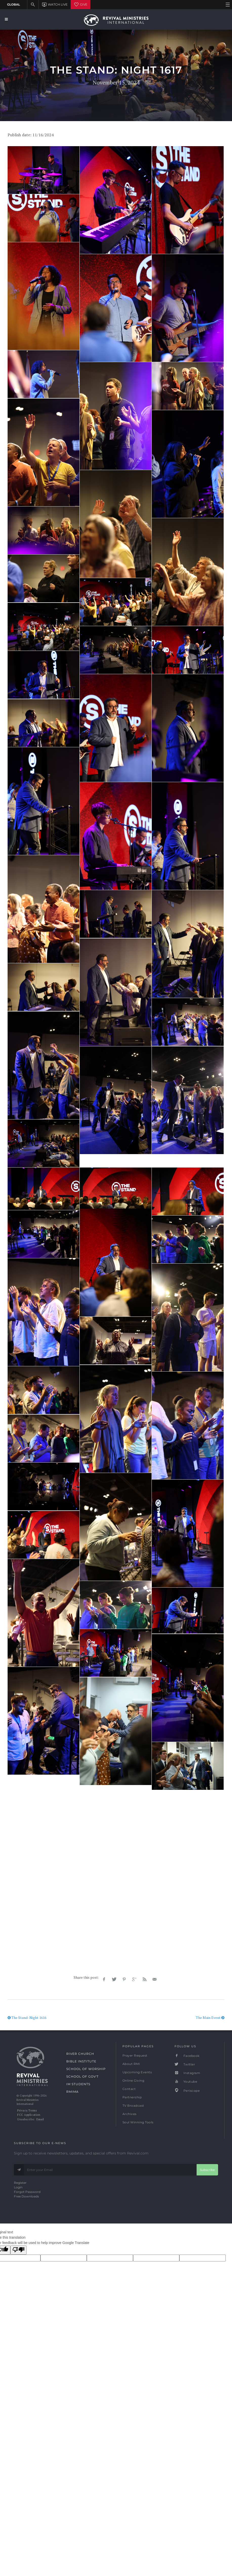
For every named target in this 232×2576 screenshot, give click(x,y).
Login (18, 2187)
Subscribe (207, 2170)
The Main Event (210, 2017)
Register (20, 2183)
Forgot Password (27, 2192)
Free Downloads (26, 2196)
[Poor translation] (18, 2250)
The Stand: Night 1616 (27, 2017)
